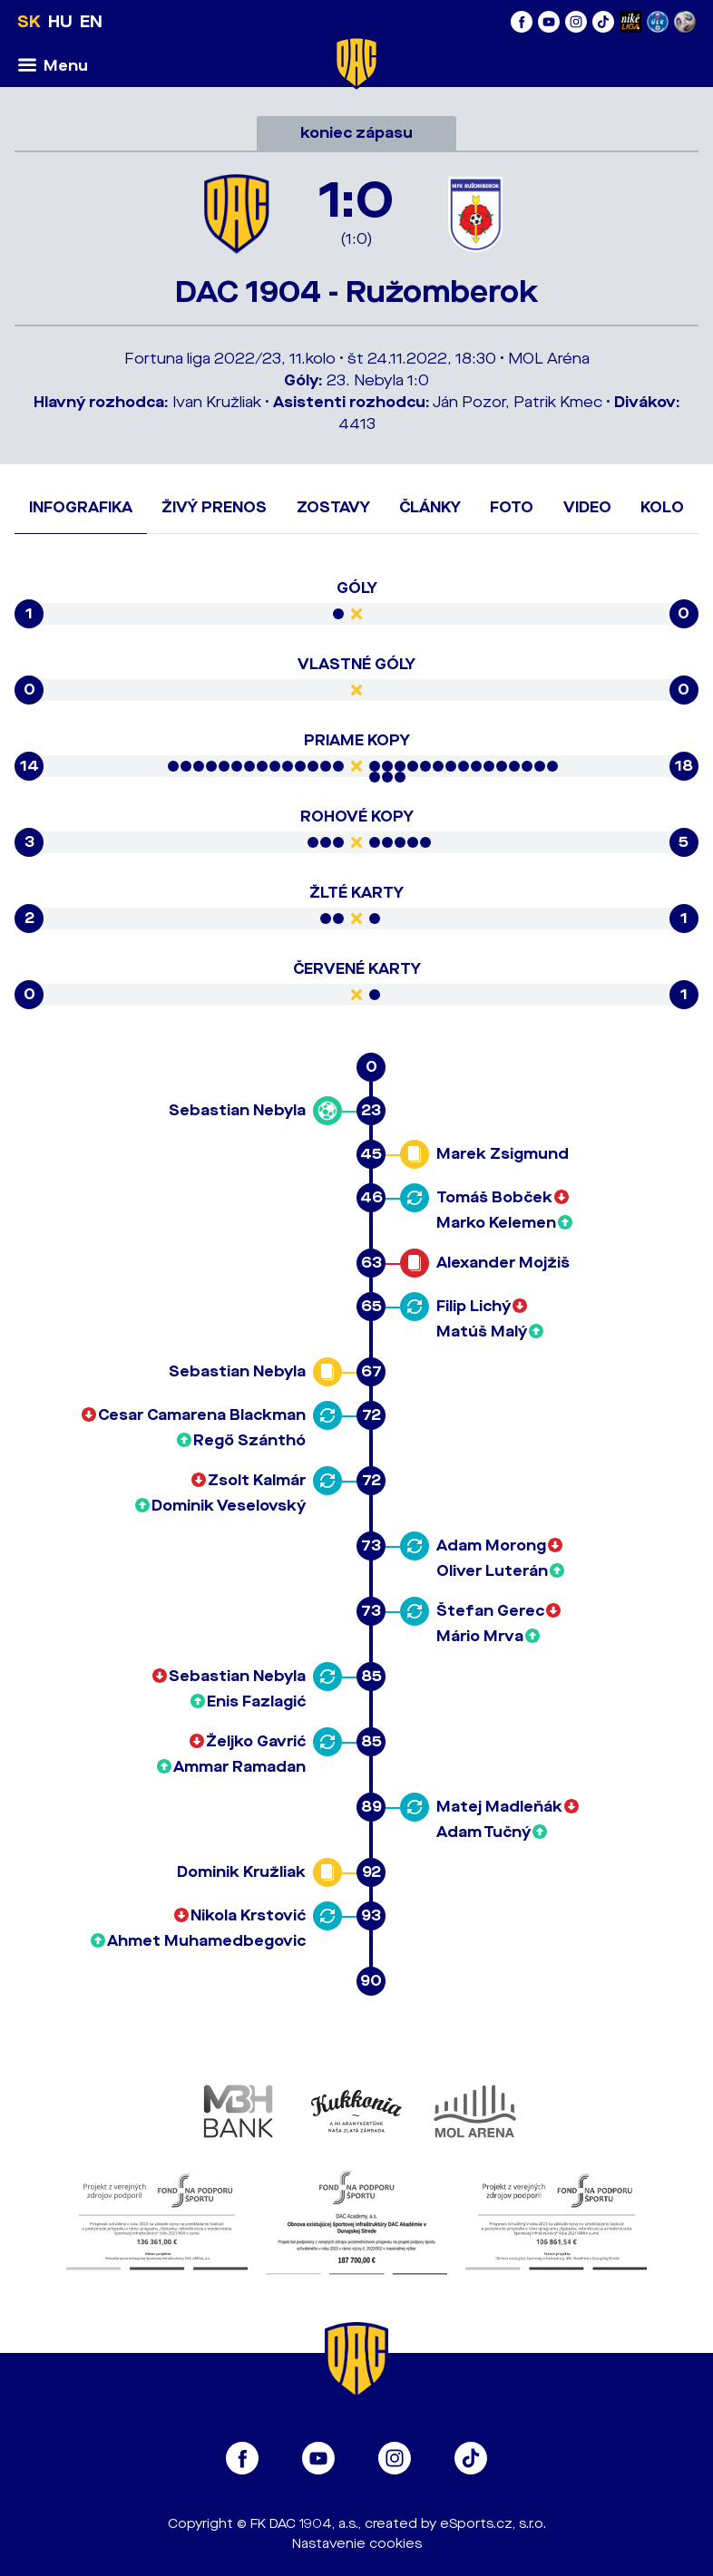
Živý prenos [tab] (214, 507)
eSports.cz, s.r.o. (493, 2523)
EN (91, 22)
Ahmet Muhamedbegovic (206, 1940)
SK (29, 22)
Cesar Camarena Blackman (202, 1414)
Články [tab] (430, 507)
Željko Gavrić (256, 1741)
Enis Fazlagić (256, 1701)
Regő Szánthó (249, 1440)
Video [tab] (587, 507)
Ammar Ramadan (239, 1766)
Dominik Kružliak (241, 1871)
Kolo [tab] (662, 507)
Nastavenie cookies (357, 2543)
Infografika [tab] (80, 507)
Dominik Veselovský (228, 1505)
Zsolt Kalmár (257, 1480)
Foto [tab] (511, 507)
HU (60, 22)
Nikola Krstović (248, 1915)
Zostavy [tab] (333, 507)
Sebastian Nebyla (237, 1110)
